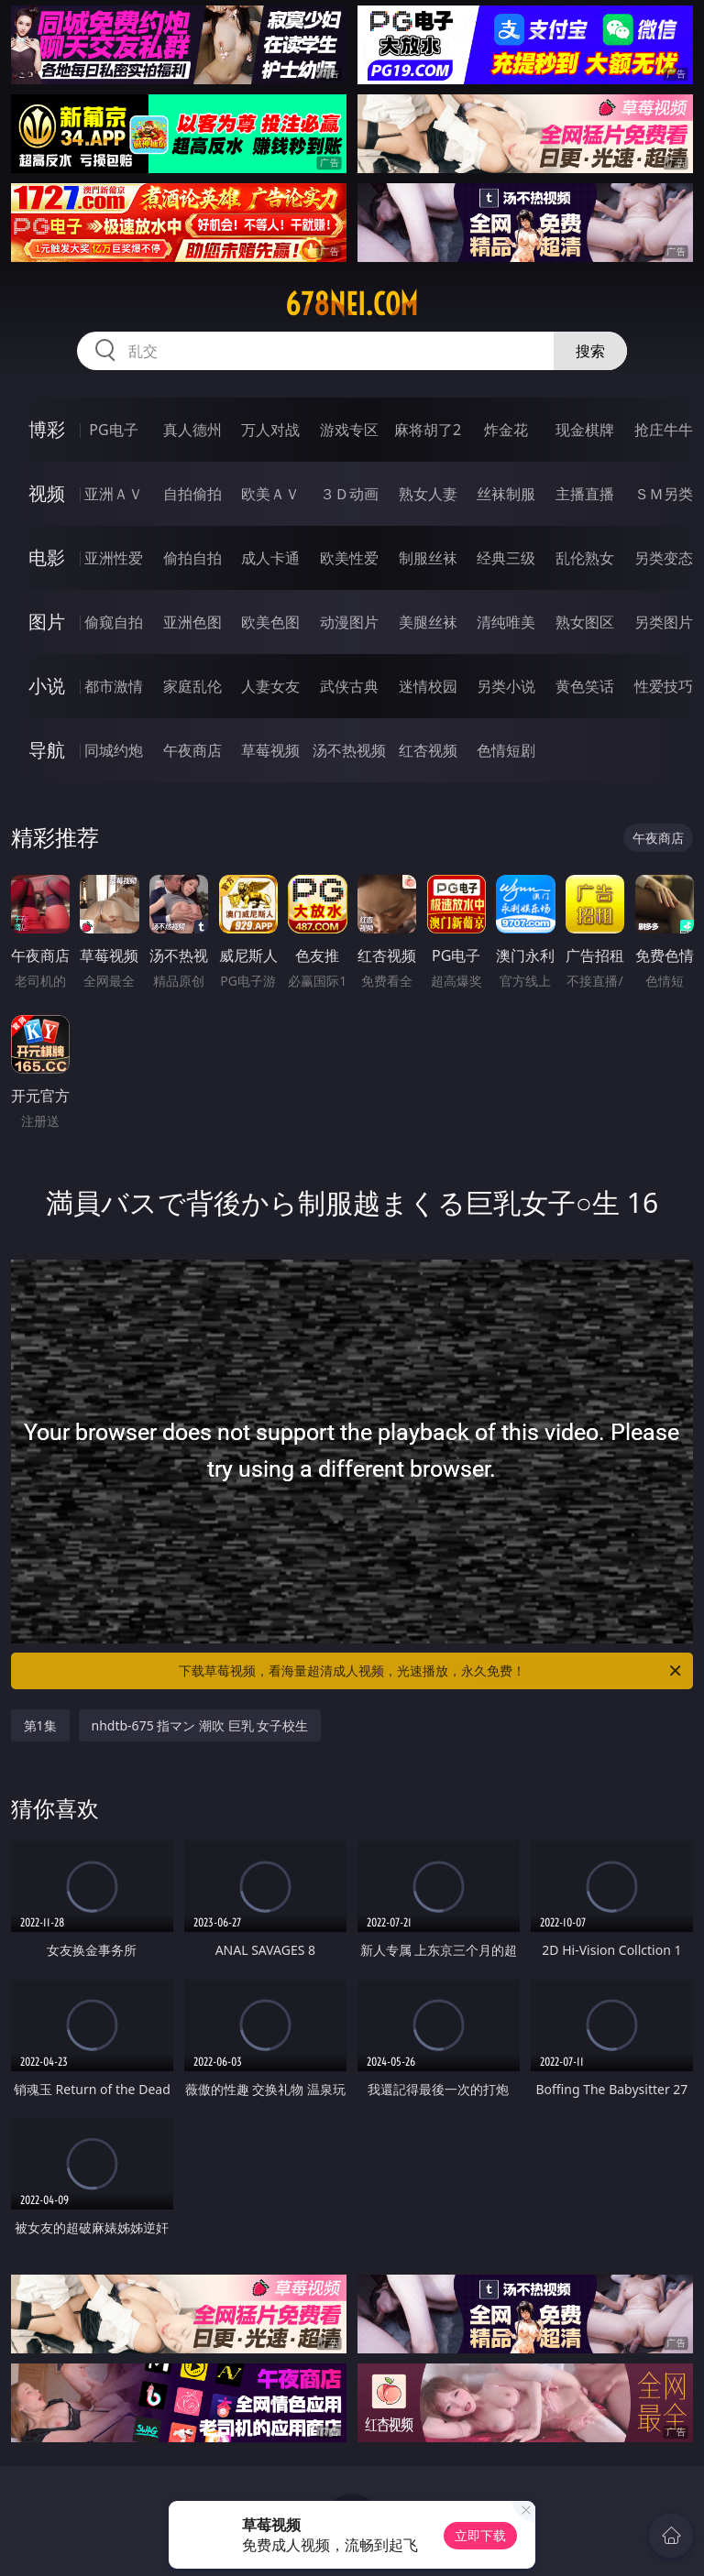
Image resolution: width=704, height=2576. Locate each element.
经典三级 (506, 558)
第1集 (40, 1725)
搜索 (590, 351)
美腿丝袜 (428, 622)
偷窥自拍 (113, 622)
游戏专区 (349, 430)
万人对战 (270, 430)
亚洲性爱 (113, 558)
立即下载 (480, 2535)
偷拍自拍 (192, 558)
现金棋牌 (585, 430)
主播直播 (585, 494)
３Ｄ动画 (349, 494)
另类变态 (663, 558)
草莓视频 (270, 750)
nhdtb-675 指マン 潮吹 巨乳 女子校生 (200, 1725)
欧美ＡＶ (270, 494)
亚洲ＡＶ (113, 494)
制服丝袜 (428, 558)
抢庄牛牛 (663, 430)
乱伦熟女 (585, 558)
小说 (46, 685)
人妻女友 (270, 686)
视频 (46, 493)
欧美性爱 (349, 558)
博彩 (46, 429)
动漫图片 (349, 622)
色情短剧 (506, 750)
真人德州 (192, 430)
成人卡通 (270, 558)
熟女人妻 (428, 494)
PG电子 (113, 430)
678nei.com (351, 304)
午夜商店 (192, 750)
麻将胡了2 (427, 430)
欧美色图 (270, 622)
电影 (46, 557)
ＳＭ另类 (663, 494)
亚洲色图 (192, 622)
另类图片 (663, 622)
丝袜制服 (506, 494)
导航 (46, 749)
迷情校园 (428, 686)
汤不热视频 (349, 750)
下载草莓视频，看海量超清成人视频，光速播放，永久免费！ (431, 1671)
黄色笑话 (585, 686)
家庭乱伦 (192, 686)
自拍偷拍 (192, 494)
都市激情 (113, 686)
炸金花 (506, 430)
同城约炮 (113, 750)
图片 (46, 621)
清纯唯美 (506, 622)
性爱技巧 (663, 686)
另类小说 (506, 686)
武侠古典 (349, 686)
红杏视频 (428, 750)
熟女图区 (585, 622)
